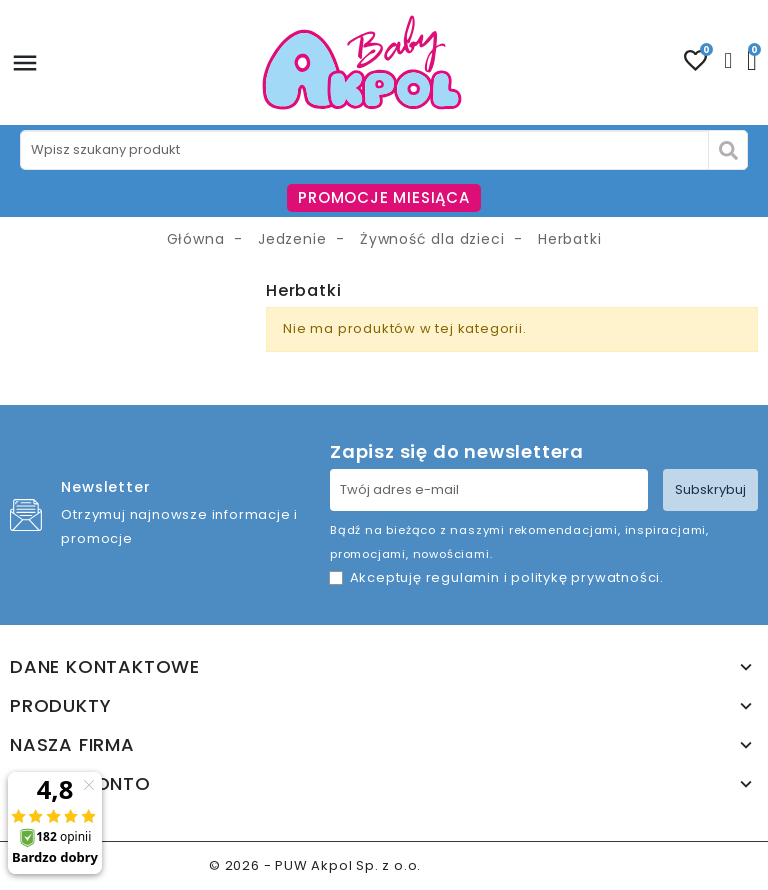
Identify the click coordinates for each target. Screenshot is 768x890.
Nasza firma (72, 745)
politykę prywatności (585, 577)
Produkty (60, 706)
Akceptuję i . (507, 577)
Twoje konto (80, 784)
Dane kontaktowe (105, 667)
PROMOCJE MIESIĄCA (384, 197)
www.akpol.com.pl (492, 865)
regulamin (463, 577)
